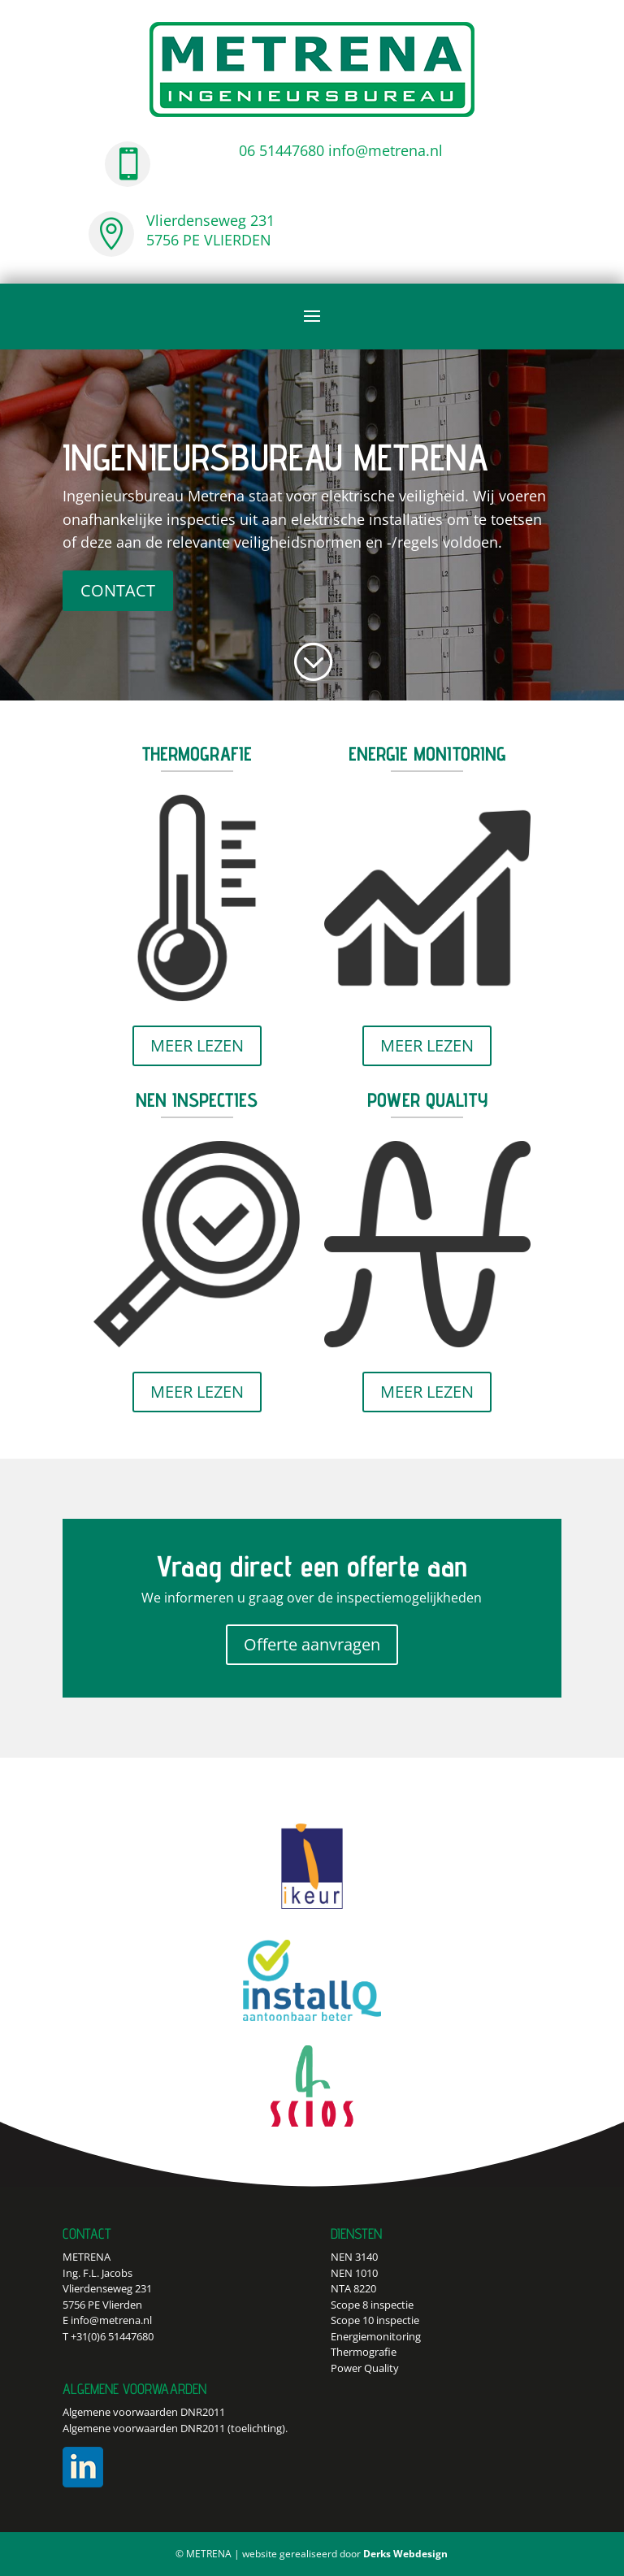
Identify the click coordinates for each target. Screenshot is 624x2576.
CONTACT (117, 590)
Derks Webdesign (405, 2554)
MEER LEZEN (197, 1045)
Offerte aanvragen (312, 1644)
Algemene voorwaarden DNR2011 (144, 2412)
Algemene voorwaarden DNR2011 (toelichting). (175, 2428)
